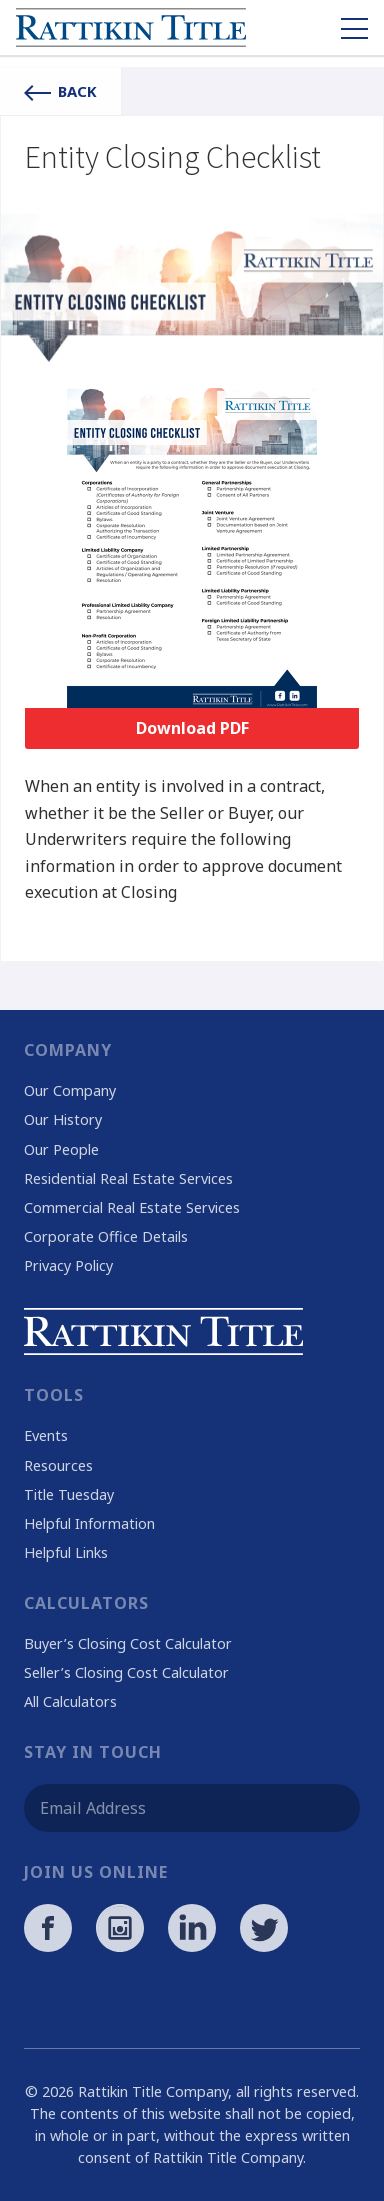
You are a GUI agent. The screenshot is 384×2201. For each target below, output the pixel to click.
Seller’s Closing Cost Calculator (126, 1672)
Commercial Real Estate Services (132, 1207)
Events (46, 1435)
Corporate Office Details (106, 1236)
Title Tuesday (69, 1494)
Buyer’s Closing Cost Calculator (128, 1643)
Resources (58, 1465)
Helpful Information (89, 1523)
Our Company (70, 1090)
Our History (63, 1119)
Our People (61, 1149)
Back (60, 91)
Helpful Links (66, 1552)
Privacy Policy (68, 1265)
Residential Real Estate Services (128, 1178)
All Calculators (70, 1701)
